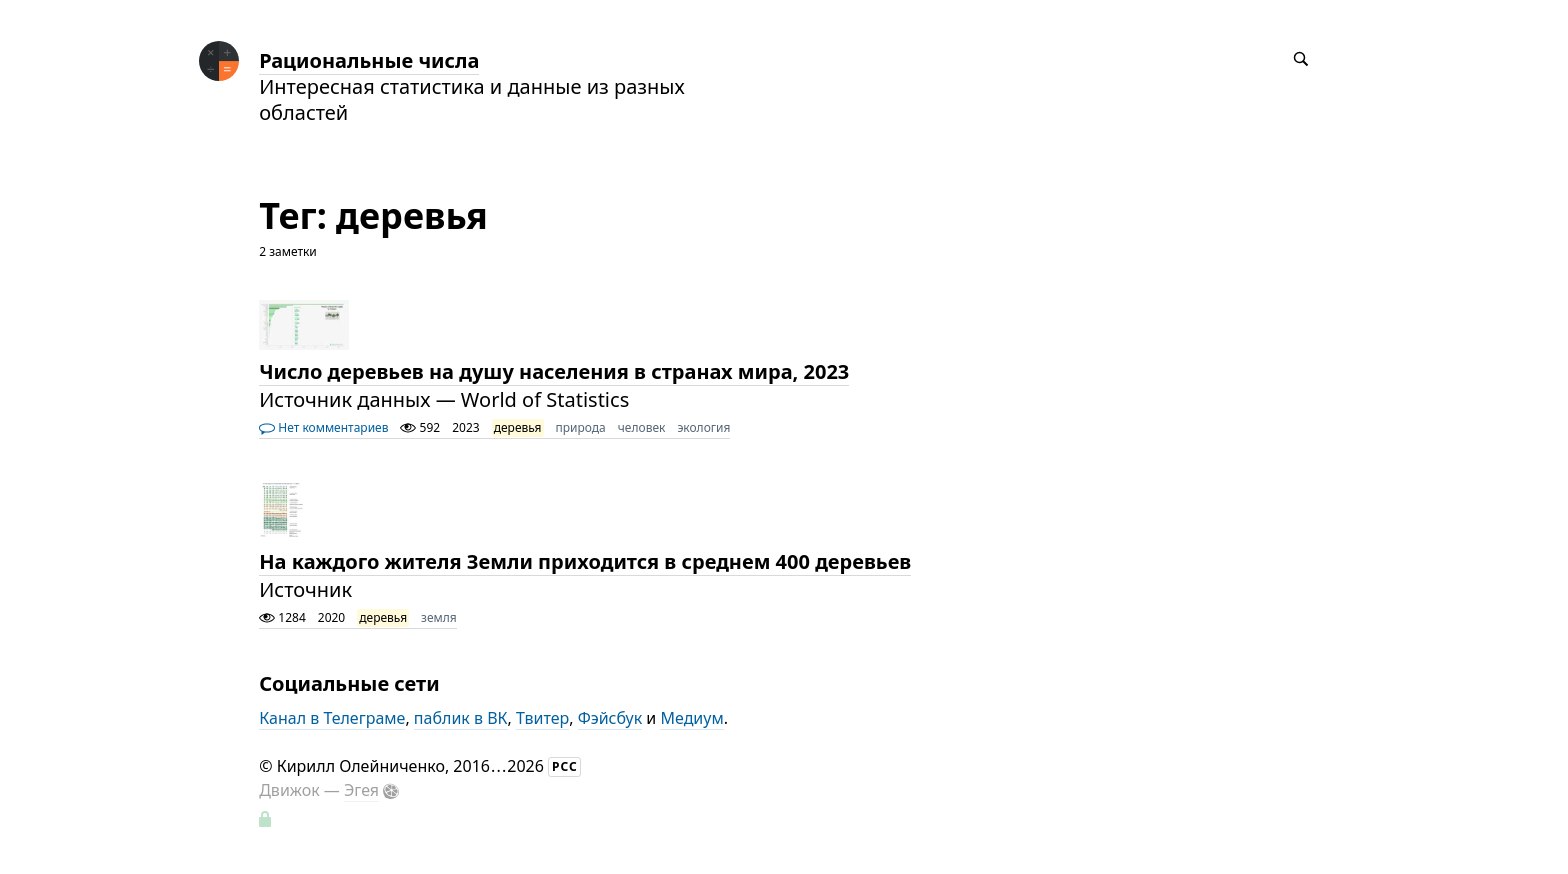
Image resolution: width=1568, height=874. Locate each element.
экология (703, 427)
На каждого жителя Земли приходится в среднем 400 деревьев (585, 561)
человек (642, 427)
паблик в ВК (461, 718)
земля (439, 617)
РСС (565, 766)
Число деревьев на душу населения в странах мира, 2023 (554, 371)
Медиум (691, 718)
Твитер (542, 718)
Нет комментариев (323, 427)
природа (581, 427)
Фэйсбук (610, 718)
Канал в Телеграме (332, 718)
